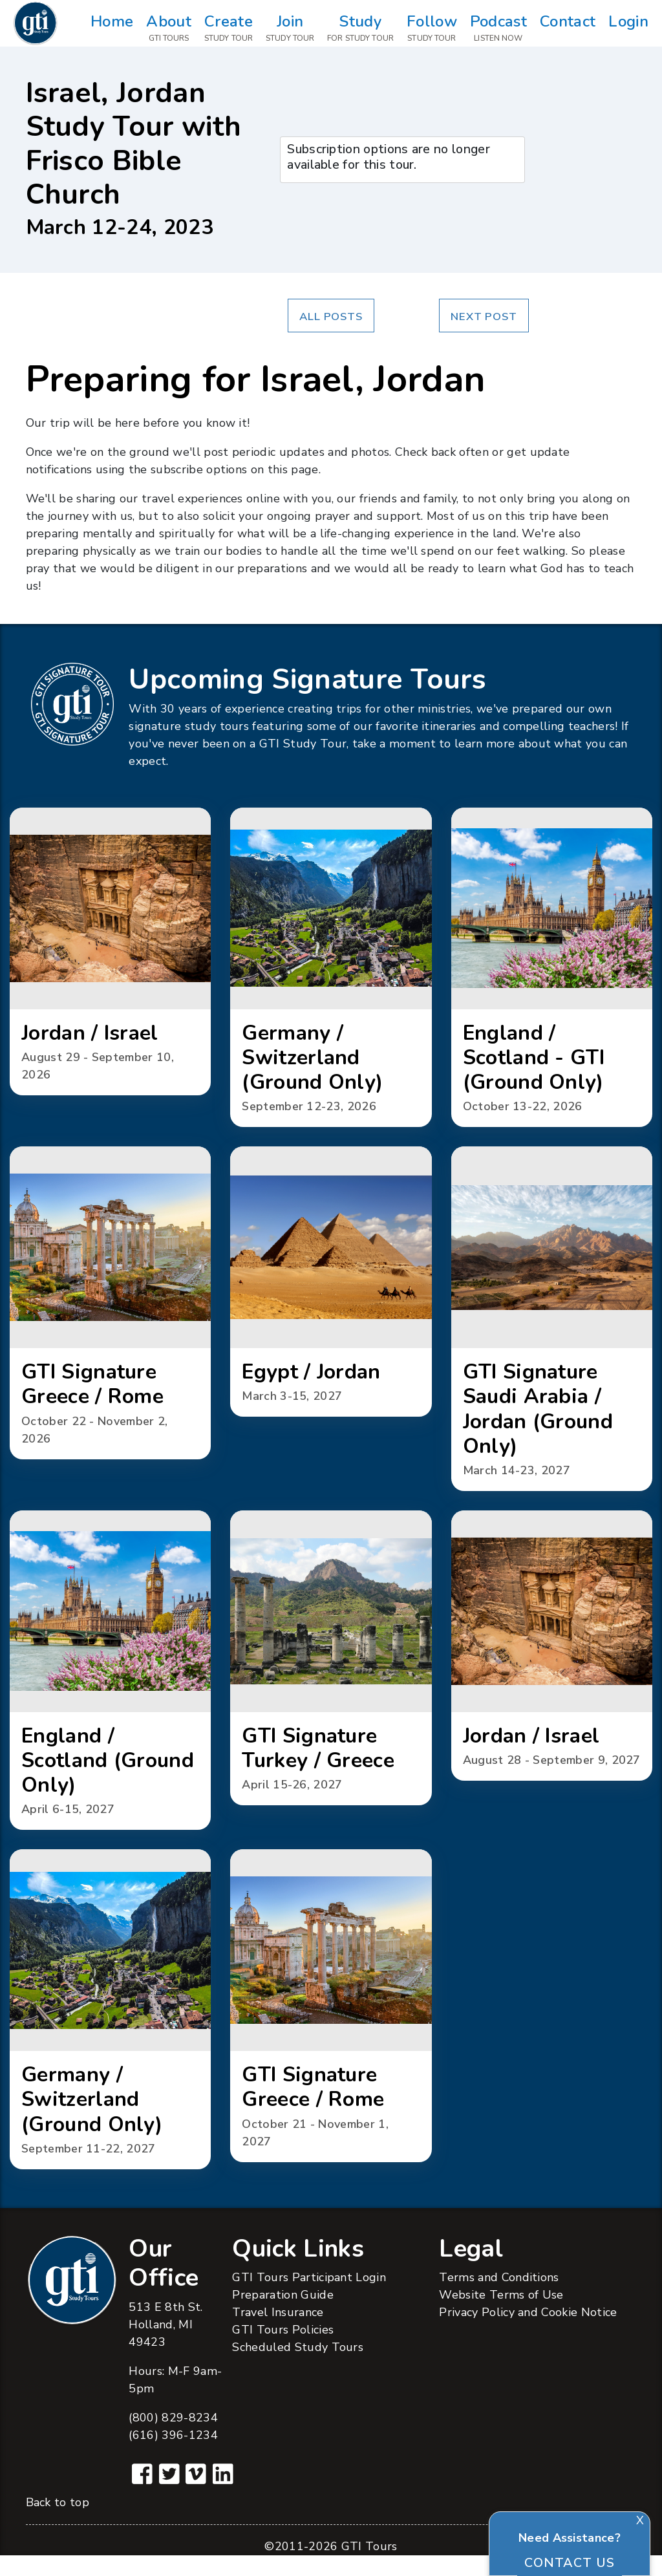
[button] (110, 954)
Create (228, 29)
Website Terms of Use (501, 2315)
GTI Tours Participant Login (309, 2298)
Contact (567, 29)
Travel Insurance (277, 2333)
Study (360, 29)
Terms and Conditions (499, 2298)
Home (112, 29)
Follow (432, 29)
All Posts (331, 316)
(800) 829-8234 (173, 2437)
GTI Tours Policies (283, 2350)
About (168, 29)
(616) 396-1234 (173, 2455)
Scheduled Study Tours (297, 2368)
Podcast (498, 29)
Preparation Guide (282, 2315)
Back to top (57, 2523)
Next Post (484, 316)
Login (628, 29)
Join (290, 29)
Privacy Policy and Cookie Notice (528, 2333)
